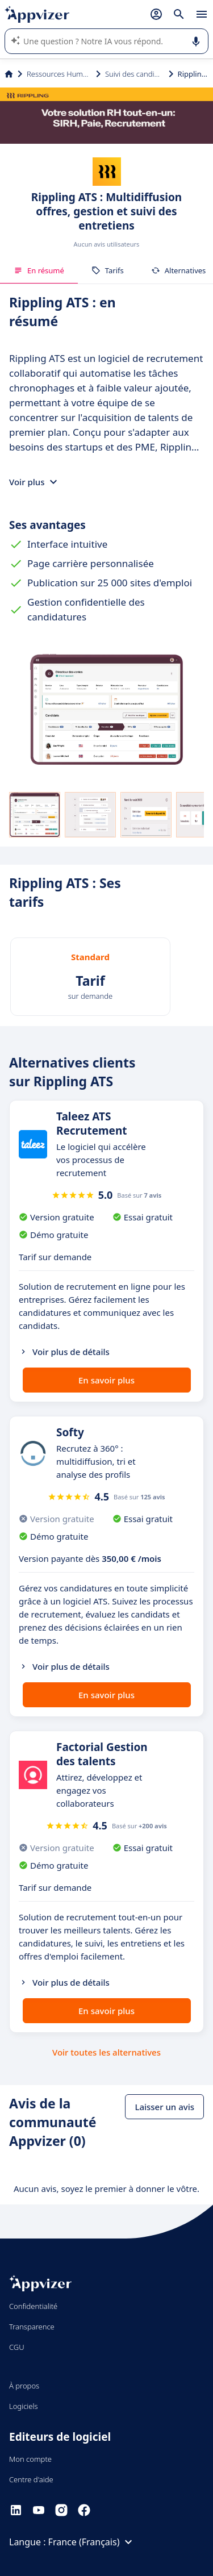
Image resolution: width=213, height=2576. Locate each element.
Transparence (32, 2326)
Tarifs (107, 270)
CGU (16, 2347)
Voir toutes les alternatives (106, 2052)
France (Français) (92, 2542)
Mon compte (30, 2459)
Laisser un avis (164, 2106)
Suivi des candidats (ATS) (134, 74)
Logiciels (23, 2406)
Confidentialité (33, 2306)
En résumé (39, 270)
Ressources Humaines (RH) (59, 74)
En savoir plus (106, 1380)
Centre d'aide (31, 2479)
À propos (24, 2386)
